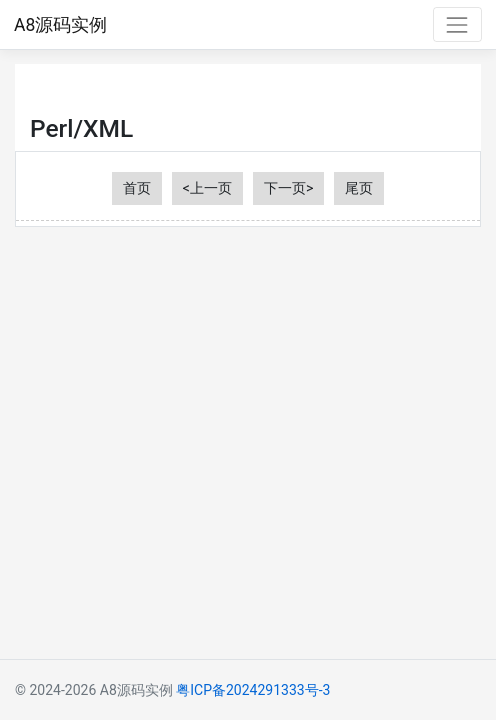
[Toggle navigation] (457, 24)
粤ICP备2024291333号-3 (253, 690)
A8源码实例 (60, 25)
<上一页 (207, 188)
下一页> (288, 188)
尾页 (359, 188)
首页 (137, 188)
